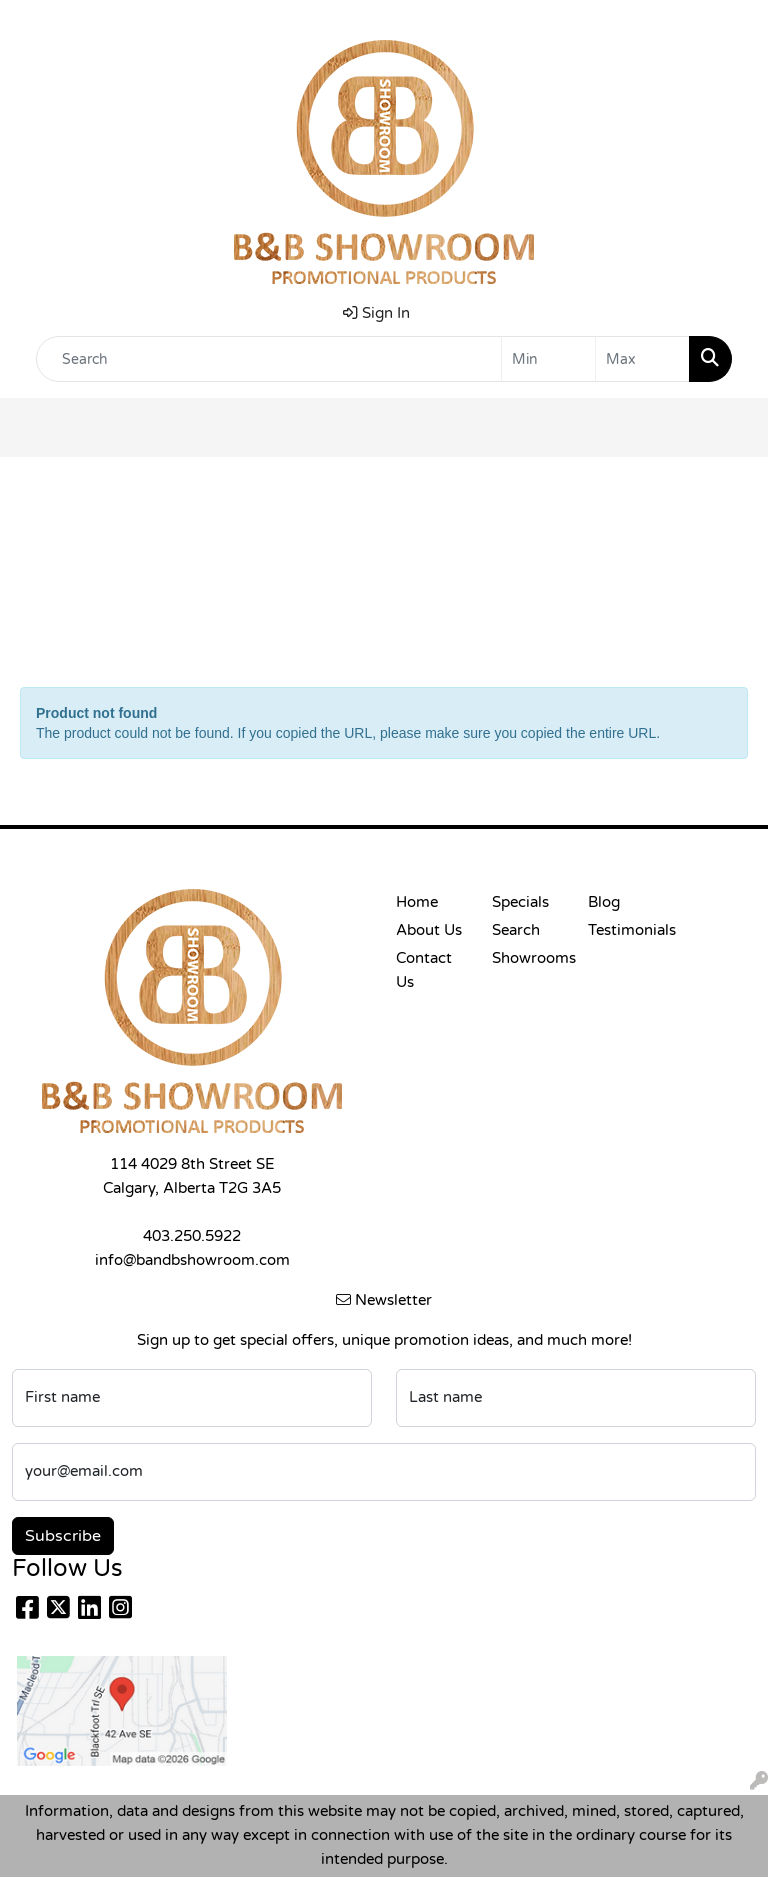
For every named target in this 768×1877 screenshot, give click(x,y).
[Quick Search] (269, 359)
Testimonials (624, 930)
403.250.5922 (192, 1236)
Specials (520, 902)
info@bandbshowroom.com (192, 1260)
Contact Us (424, 970)
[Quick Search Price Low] (548, 359)
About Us (429, 930)
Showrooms (528, 958)
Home (417, 902)
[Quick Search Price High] (642, 359)
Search (516, 930)
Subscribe (63, 1536)
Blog (604, 902)
